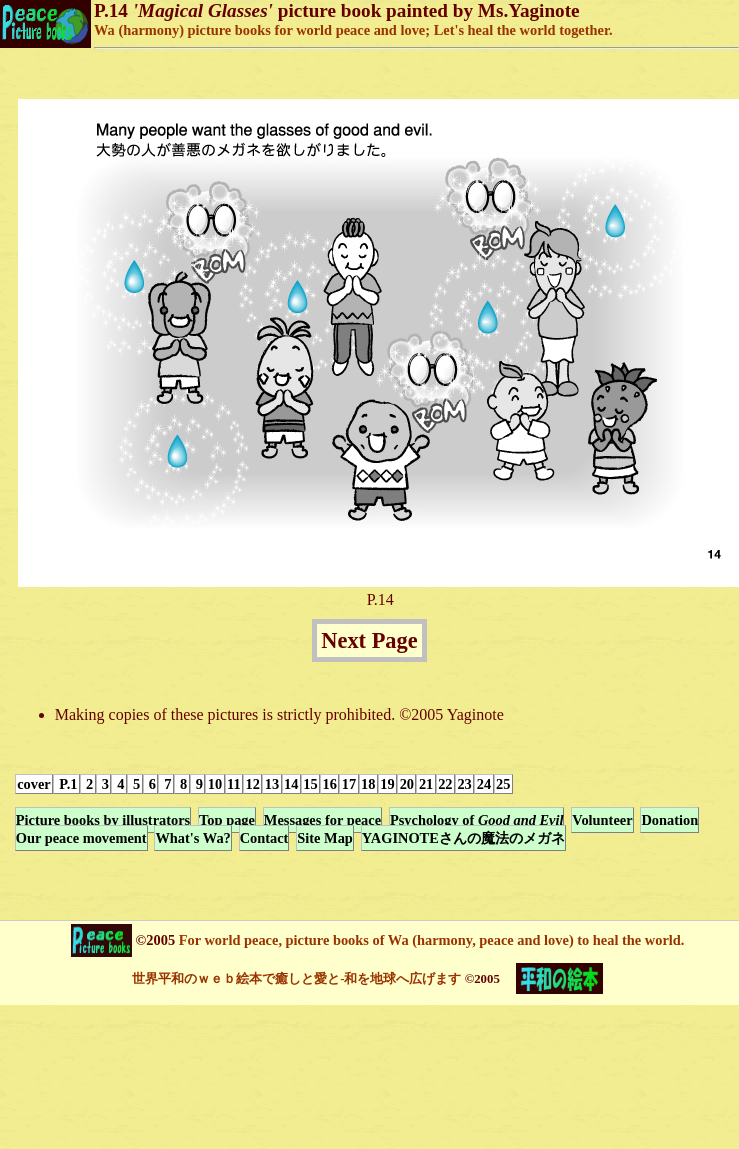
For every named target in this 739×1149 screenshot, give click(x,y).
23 (464, 784)
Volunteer (602, 820)
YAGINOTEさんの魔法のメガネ (463, 838)
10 (215, 784)
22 (445, 784)
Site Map (325, 838)
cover (34, 784)
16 (330, 784)
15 (310, 784)
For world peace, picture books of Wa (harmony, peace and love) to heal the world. (429, 940)
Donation (669, 820)
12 (253, 784)
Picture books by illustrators (103, 820)
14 (291, 784)
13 (272, 784)
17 (349, 784)
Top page (227, 820)
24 (484, 784)
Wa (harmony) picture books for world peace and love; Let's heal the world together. (353, 30)
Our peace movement (81, 838)
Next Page (369, 640)
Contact (264, 838)
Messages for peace (322, 820)
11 (234, 784)
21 (426, 784)
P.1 (67, 784)
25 (503, 784)
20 (407, 784)
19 (387, 784)
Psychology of (477, 820)
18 (368, 784)
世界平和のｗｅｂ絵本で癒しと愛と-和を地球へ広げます (296, 979)
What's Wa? (192, 838)
